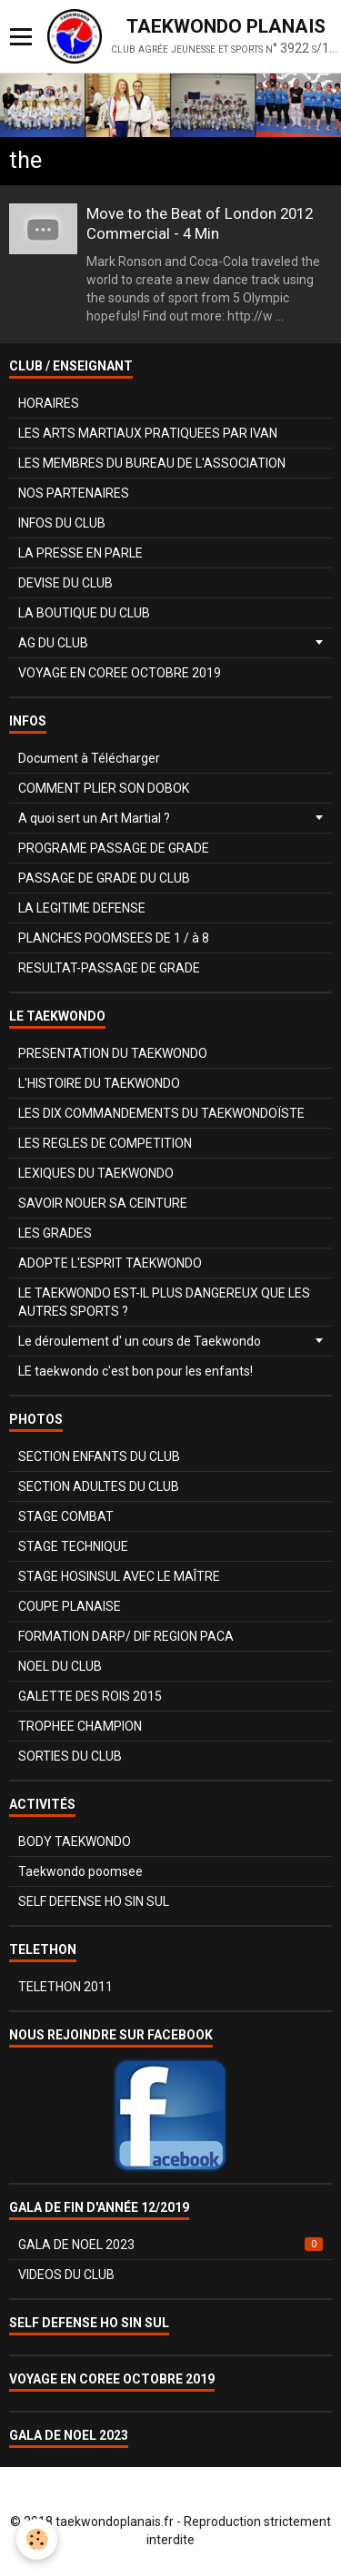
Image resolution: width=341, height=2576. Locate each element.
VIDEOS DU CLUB (66, 2274)
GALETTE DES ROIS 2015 (90, 1696)
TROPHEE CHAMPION (80, 1726)
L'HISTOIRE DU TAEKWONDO (99, 1083)
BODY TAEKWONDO (74, 1841)
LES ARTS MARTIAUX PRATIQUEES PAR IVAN (147, 433)
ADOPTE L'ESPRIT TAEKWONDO (110, 1263)
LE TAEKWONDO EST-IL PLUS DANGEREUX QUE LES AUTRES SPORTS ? (164, 1302)
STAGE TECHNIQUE (73, 1546)
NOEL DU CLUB (60, 1666)
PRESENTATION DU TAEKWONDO (112, 1053)
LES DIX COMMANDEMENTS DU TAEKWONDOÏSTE (161, 1113)
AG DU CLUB (53, 643)
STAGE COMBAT (66, 1516)
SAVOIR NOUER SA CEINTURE (102, 1203)
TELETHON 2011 (65, 1986)
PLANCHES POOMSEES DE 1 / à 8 (113, 938)
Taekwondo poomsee (80, 1871)
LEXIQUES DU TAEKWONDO (96, 1173)
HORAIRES (48, 403)
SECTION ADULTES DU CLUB (98, 1486)
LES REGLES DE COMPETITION (105, 1143)
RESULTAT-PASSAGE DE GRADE (109, 968)
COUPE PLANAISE (69, 1606)
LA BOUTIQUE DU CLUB (84, 613)
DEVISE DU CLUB (65, 583)
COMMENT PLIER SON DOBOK (103, 788)
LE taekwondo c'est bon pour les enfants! (135, 1371)
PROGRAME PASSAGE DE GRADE (113, 848)
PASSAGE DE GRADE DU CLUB (104, 878)
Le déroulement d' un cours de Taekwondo (139, 1341)
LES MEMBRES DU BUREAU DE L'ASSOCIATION (152, 463)
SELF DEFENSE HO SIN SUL (93, 1901)
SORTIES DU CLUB (70, 1756)
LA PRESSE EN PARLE (80, 553)
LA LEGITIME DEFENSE (81, 908)
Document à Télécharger (89, 758)
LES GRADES (55, 1233)
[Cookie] (36, 2539)
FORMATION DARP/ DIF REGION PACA (126, 1636)
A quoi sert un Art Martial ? (94, 818)
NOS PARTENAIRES (73, 493)
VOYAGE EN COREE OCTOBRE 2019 (119, 673)
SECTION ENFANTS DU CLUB (99, 1456)
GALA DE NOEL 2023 (170, 2244)
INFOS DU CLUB (61, 523)
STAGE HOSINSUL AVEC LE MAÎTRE (119, 1576)
